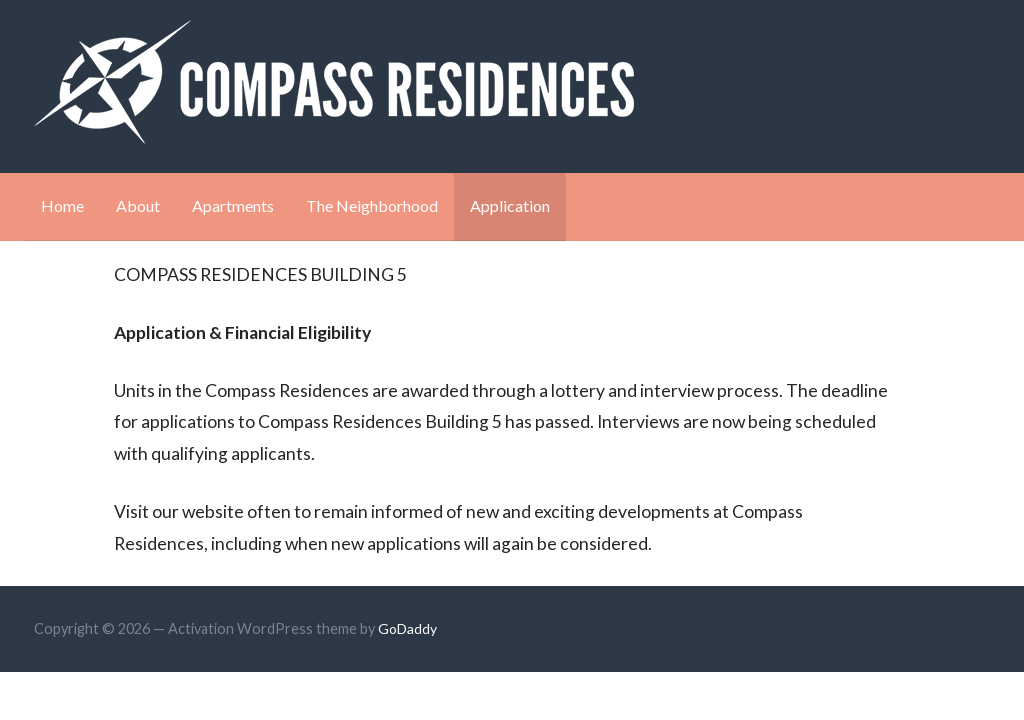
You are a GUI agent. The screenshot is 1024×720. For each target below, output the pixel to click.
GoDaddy (407, 628)
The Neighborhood (372, 205)
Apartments (233, 205)
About (138, 205)
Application (510, 205)
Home (62, 205)
